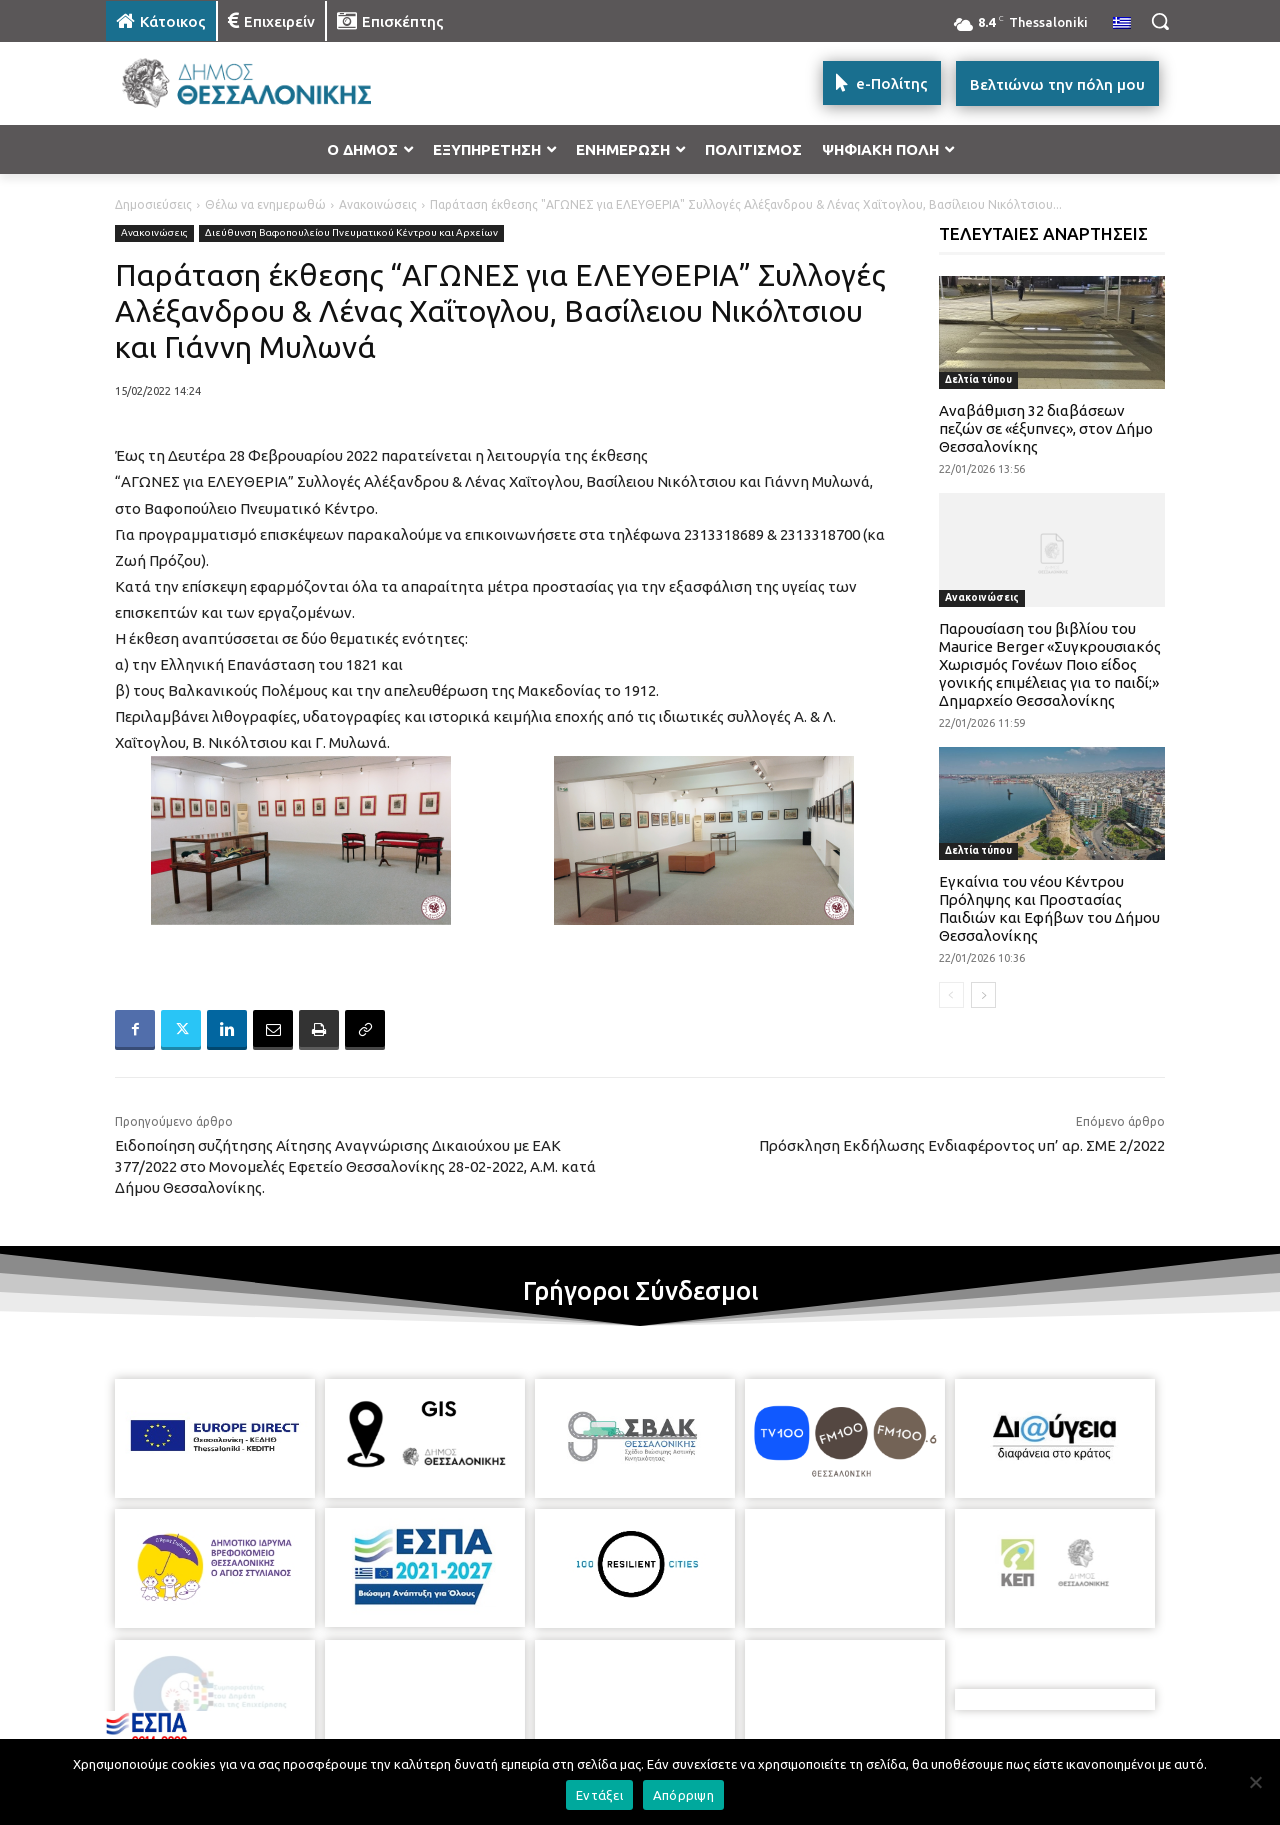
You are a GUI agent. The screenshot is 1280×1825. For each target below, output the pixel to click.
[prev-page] (951, 995)
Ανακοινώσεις (378, 204)
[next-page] (983, 995)
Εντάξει (599, 1795)
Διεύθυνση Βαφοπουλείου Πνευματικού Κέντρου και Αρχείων (351, 233)
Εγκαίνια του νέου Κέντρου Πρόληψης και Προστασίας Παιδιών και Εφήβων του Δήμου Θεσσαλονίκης (1049, 908)
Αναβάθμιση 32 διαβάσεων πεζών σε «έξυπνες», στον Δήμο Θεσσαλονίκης (1046, 428)
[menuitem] (1122, 24)
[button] (1160, 21)
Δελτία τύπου (978, 379)
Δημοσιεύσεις (153, 204)
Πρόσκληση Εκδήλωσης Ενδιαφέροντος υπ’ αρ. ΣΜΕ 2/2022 (962, 1145)
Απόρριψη (683, 1795)
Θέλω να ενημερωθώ (265, 204)
